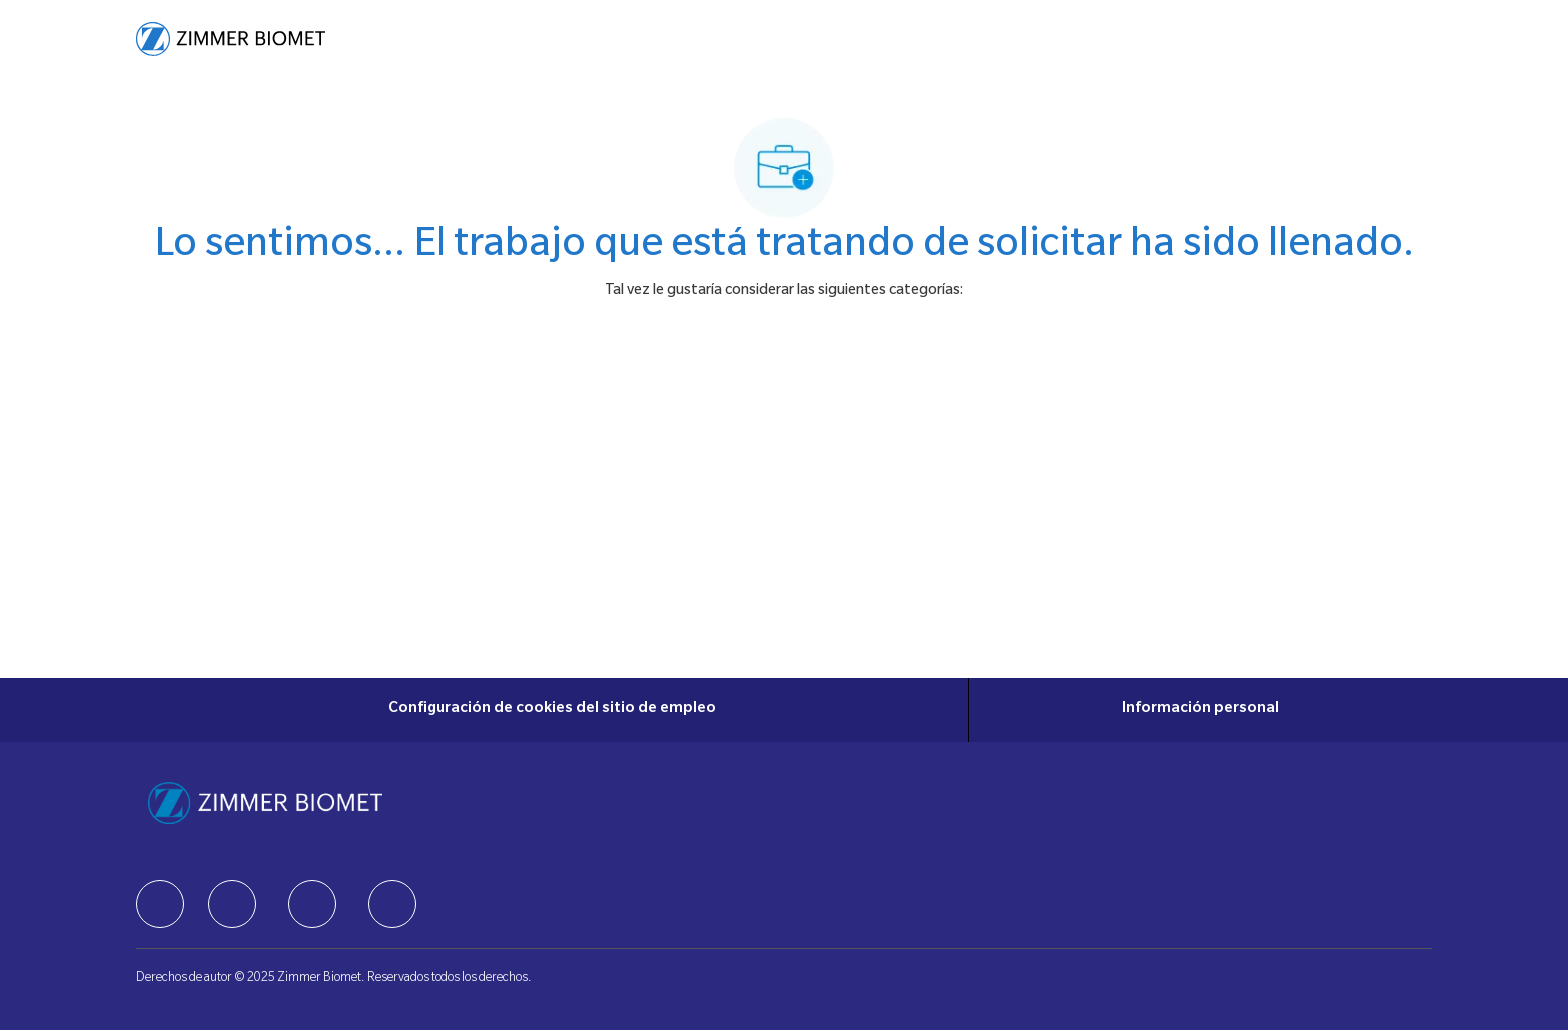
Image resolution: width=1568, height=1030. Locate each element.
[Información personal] (1200, 710)
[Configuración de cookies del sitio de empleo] (552, 710)
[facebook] (160, 904)
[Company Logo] (230, 39)
